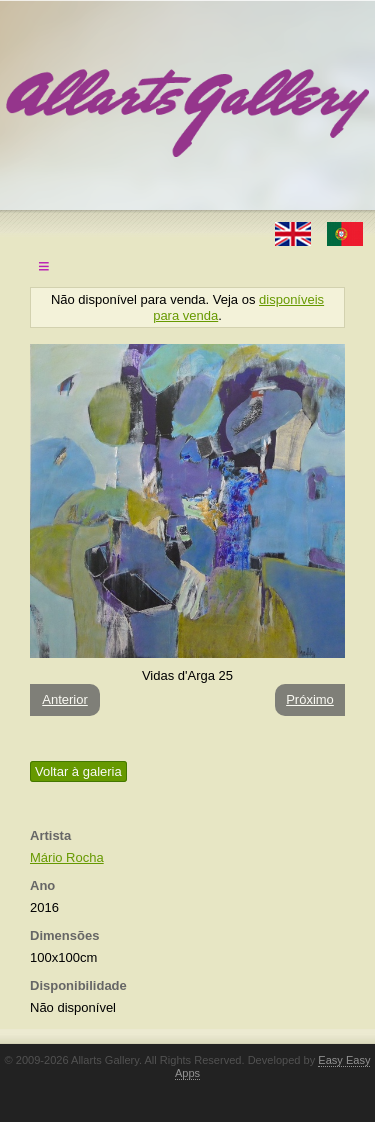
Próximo (310, 699)
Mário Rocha (67, 857)
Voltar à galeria (78, 771)
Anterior (65, 699)
